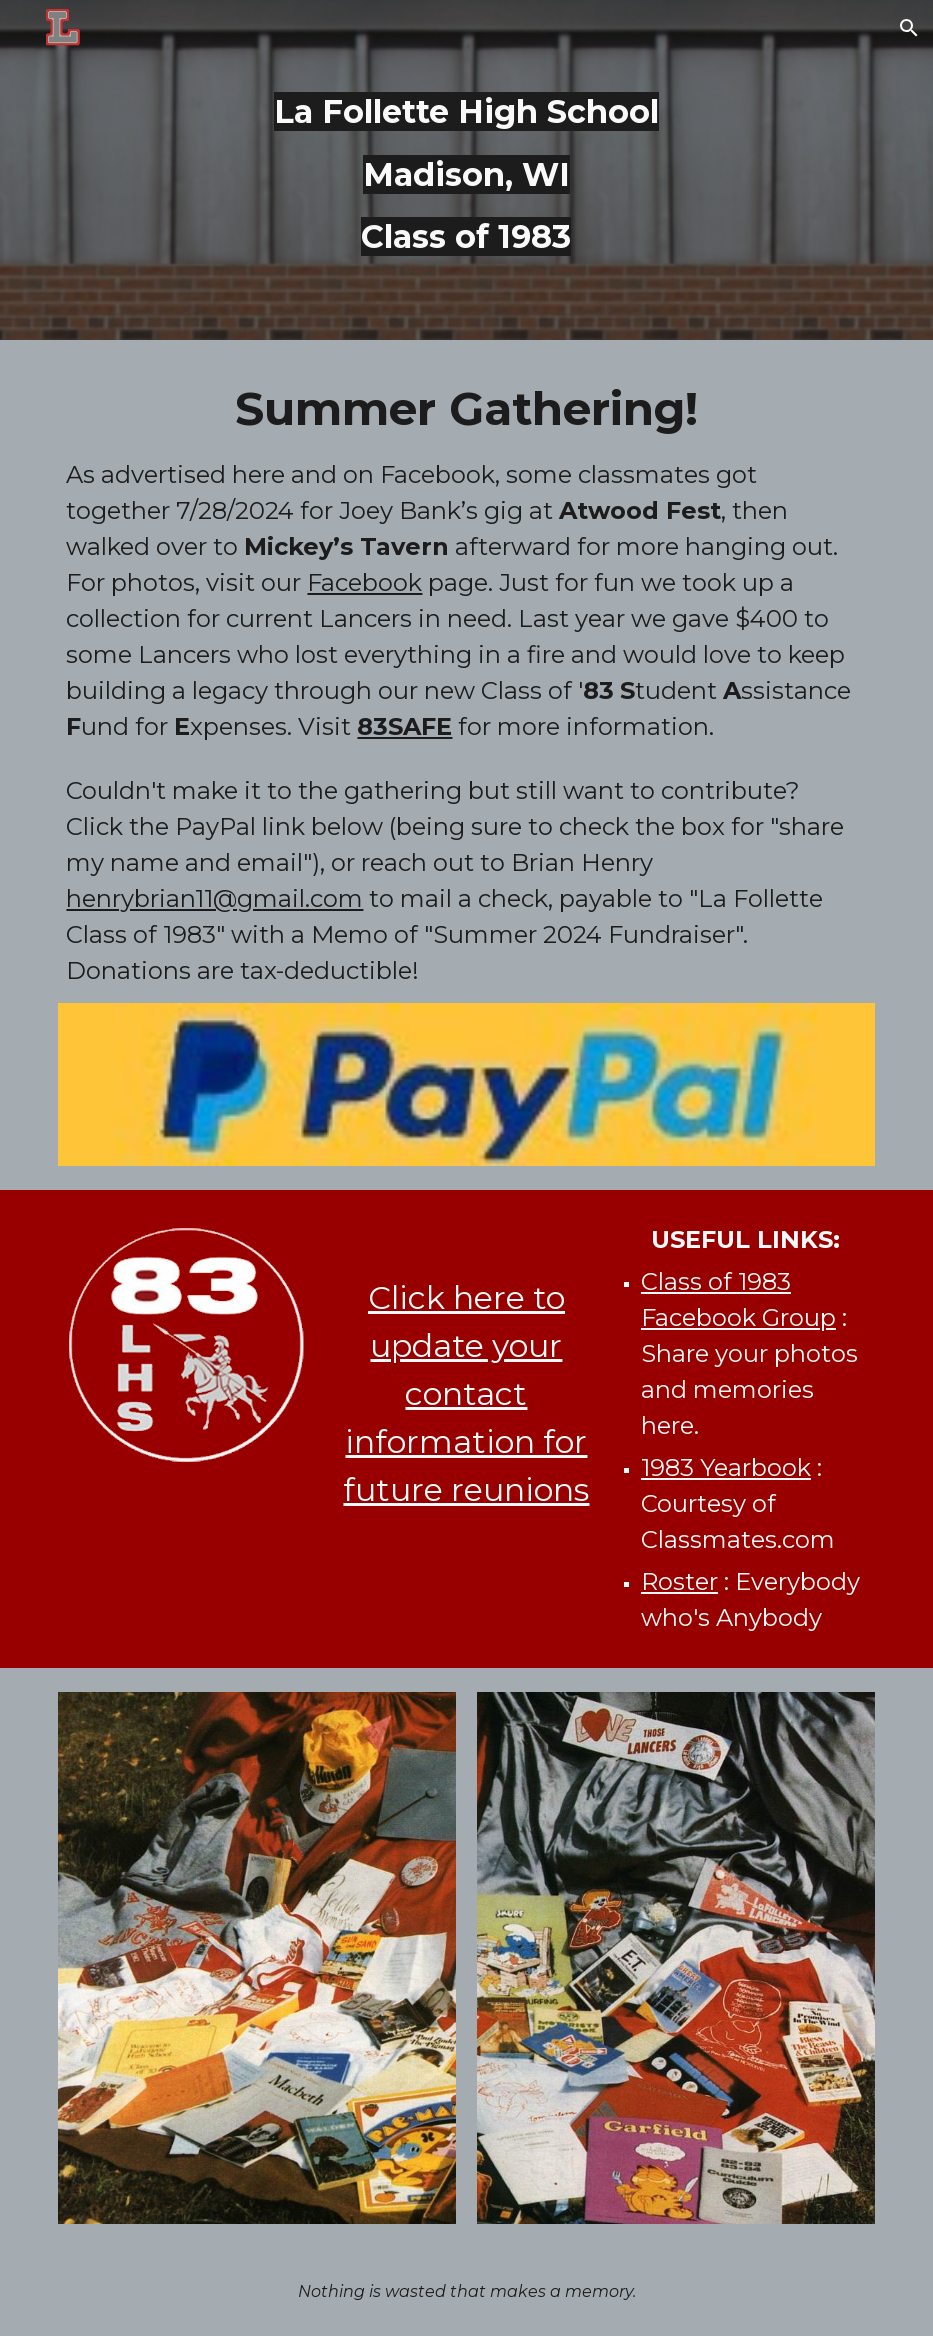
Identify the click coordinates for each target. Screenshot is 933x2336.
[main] (466, 170)
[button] (909, 28)
